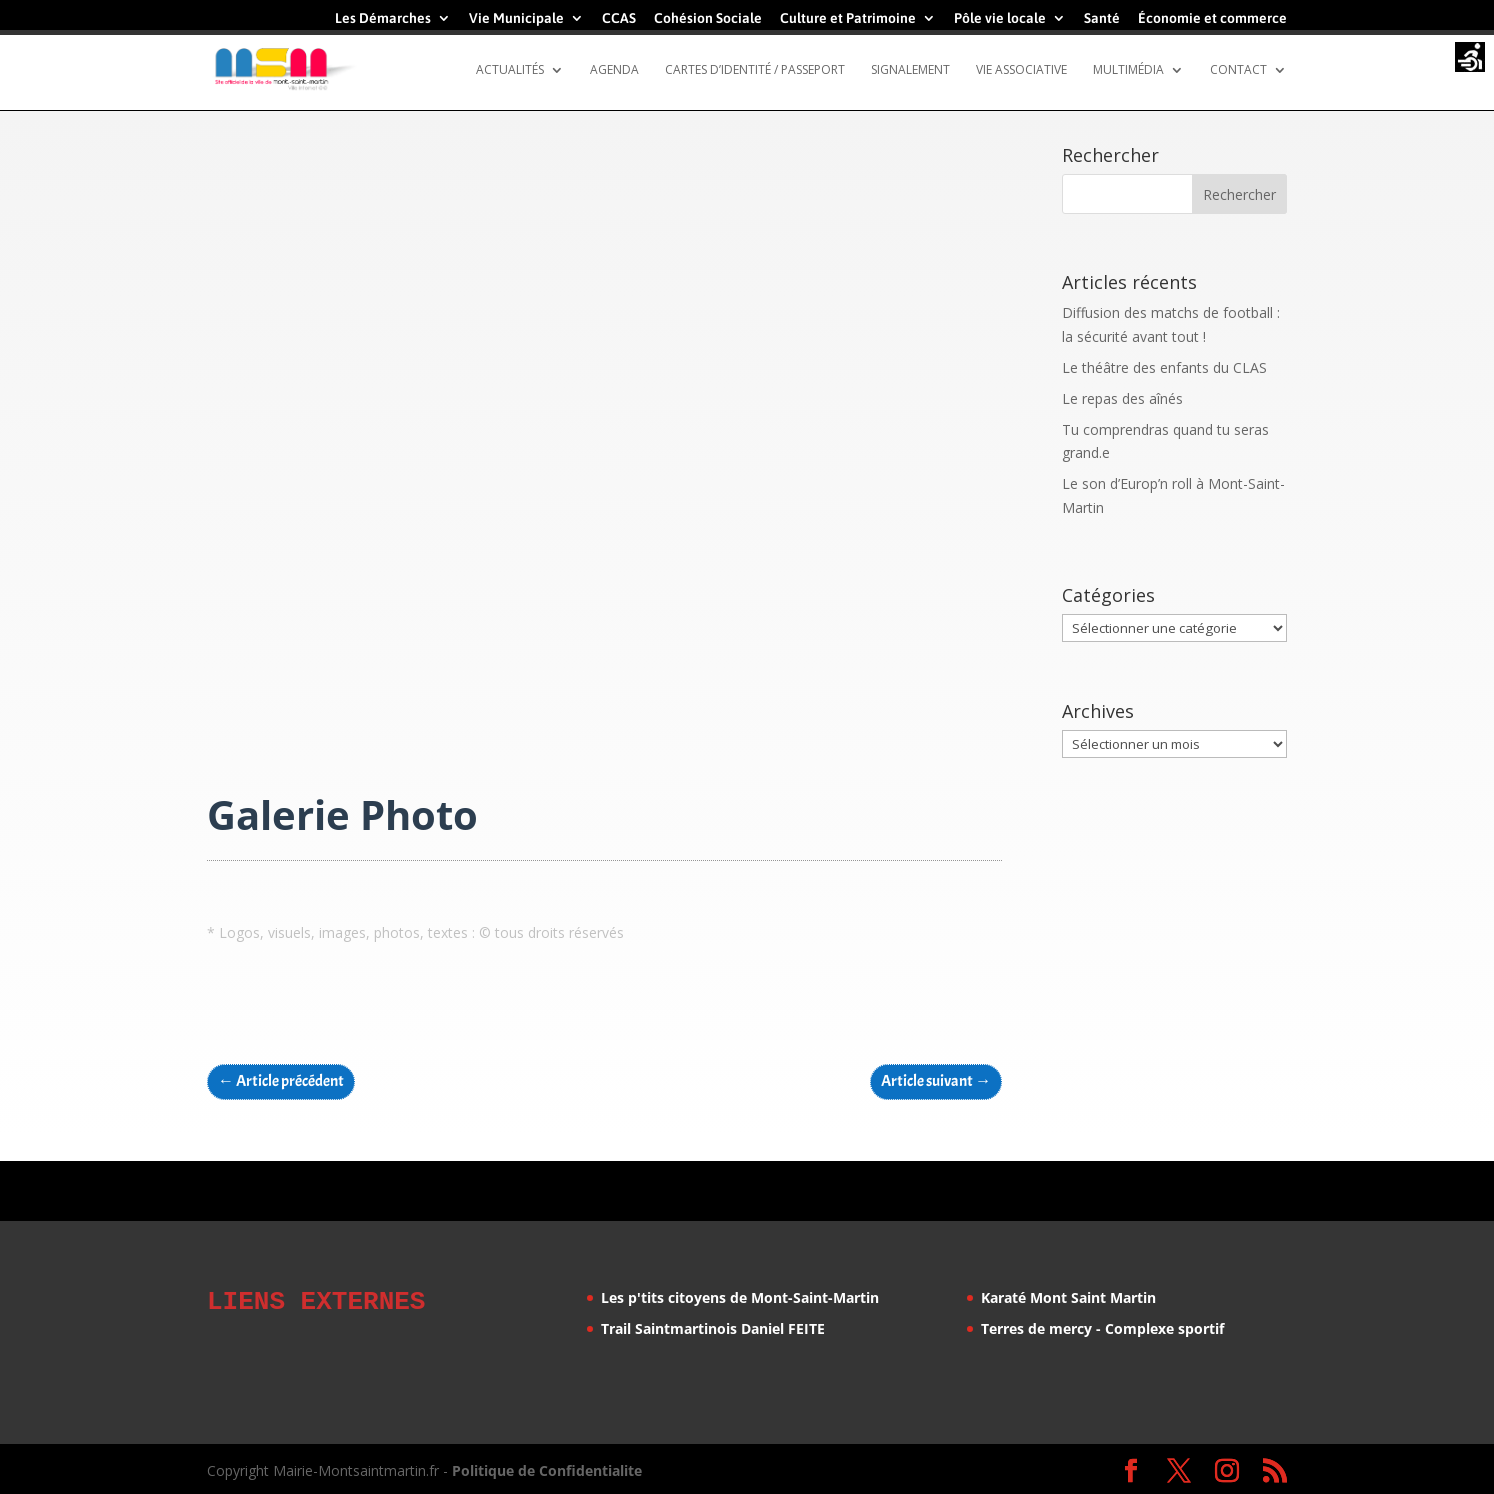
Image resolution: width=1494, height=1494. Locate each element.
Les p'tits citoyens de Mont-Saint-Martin (740, 1297)
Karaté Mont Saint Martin (1068, 1297)
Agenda (614, 70)
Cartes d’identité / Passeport (755, 70)
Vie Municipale (516, 18)
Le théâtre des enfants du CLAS (1164, 367)
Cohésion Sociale (708, 18)
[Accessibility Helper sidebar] (1470, 59)
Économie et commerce (1212, 18)
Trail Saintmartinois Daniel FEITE (713, 1328)
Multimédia (1128, 70)
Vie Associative (1021, 70)
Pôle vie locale (1000, 18)
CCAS (619, 18)
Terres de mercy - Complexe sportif (1102, 1328)
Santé (1102, 18)
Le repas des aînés (1122, 398)
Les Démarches (383, 18)
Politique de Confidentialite (547, 1467)
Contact (1238, 70)
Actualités (510, 70)
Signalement (910, 70)
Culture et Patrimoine (848, 18)
